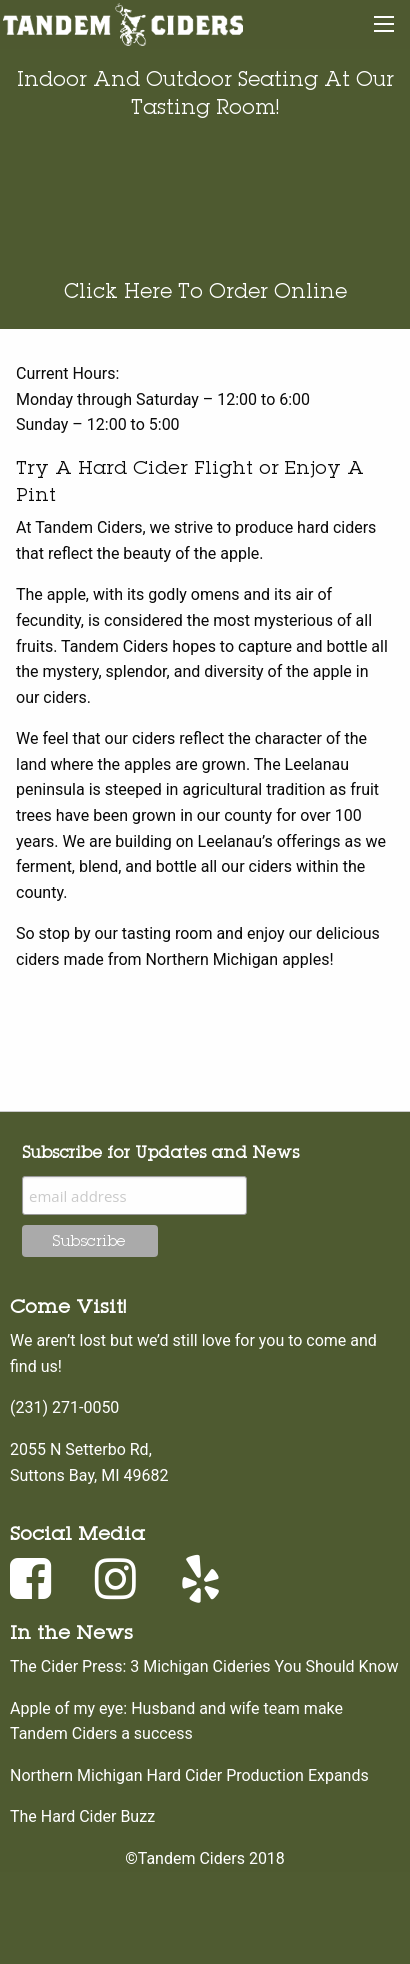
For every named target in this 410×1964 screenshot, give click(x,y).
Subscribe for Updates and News (160, 1152)
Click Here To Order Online (205, 290)
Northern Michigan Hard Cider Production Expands (189, 1775)
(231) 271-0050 (64, 1407)
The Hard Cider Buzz (82, 1816)
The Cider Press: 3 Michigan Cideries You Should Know (204, 1666)
